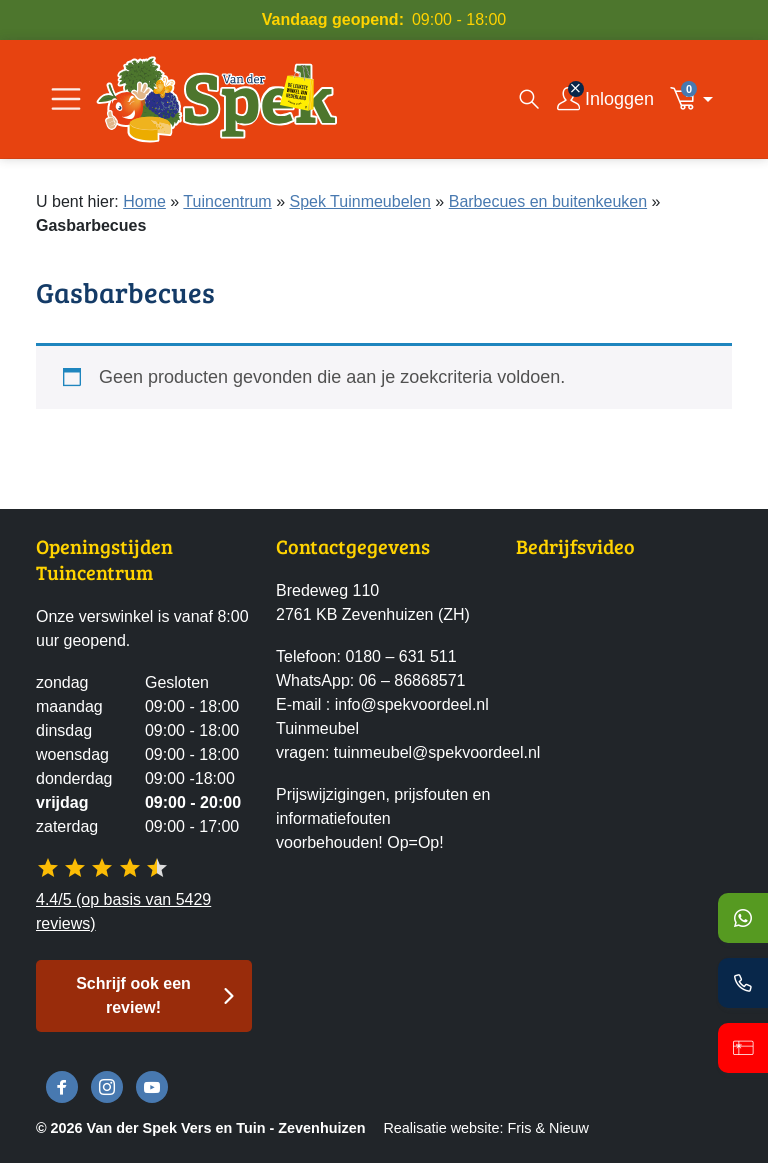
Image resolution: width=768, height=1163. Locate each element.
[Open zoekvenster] (529, 99)
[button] (697, 99)
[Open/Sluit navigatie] (66, 99)
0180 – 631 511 (400, 656)
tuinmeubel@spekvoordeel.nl (437, 752)
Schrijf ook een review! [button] (133, 995)
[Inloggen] (605, 99)
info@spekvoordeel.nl (412, 704)
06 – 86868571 (412, 680)
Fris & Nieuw (548, 1128)
